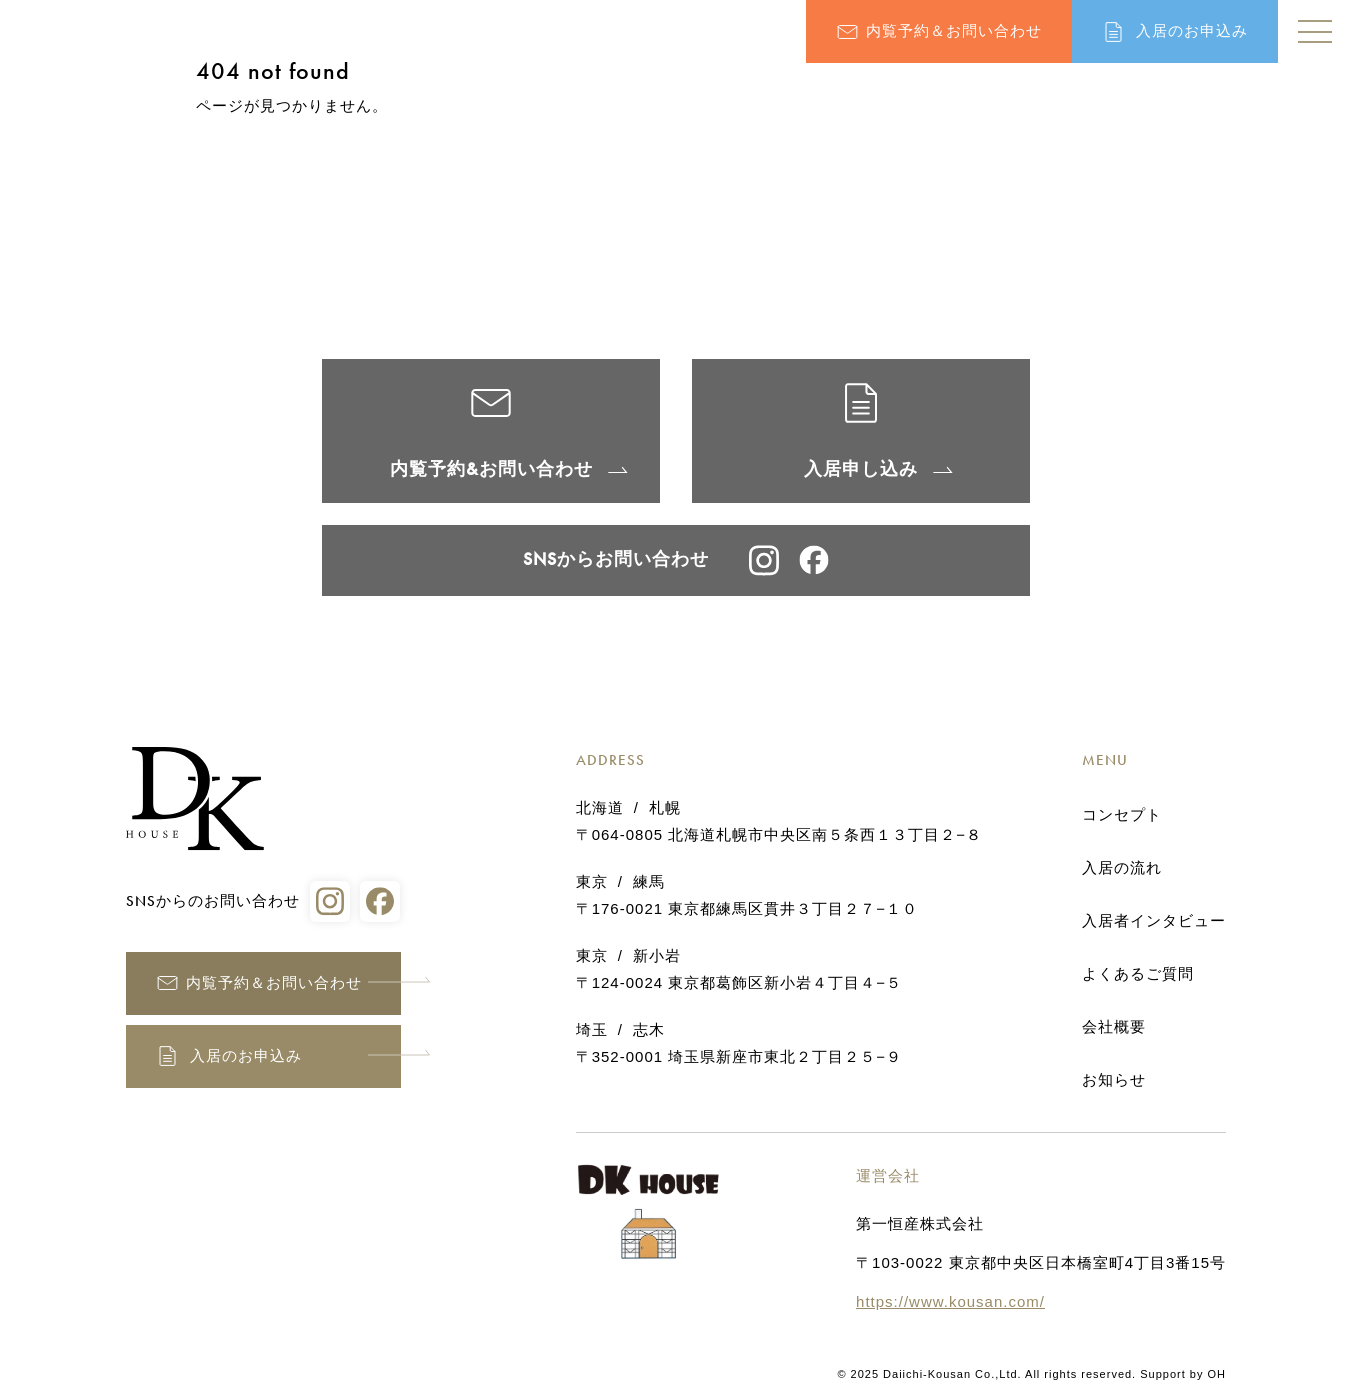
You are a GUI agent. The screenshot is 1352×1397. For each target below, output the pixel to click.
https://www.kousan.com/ (950, 1301)
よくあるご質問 (1138, 974)
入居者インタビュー (1154, 921)
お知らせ (1114, 1080)
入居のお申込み (1192, 31)
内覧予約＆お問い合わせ (954, 31)
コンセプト (1122, 815)
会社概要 (1114, 1027)
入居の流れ (1122, 868)
